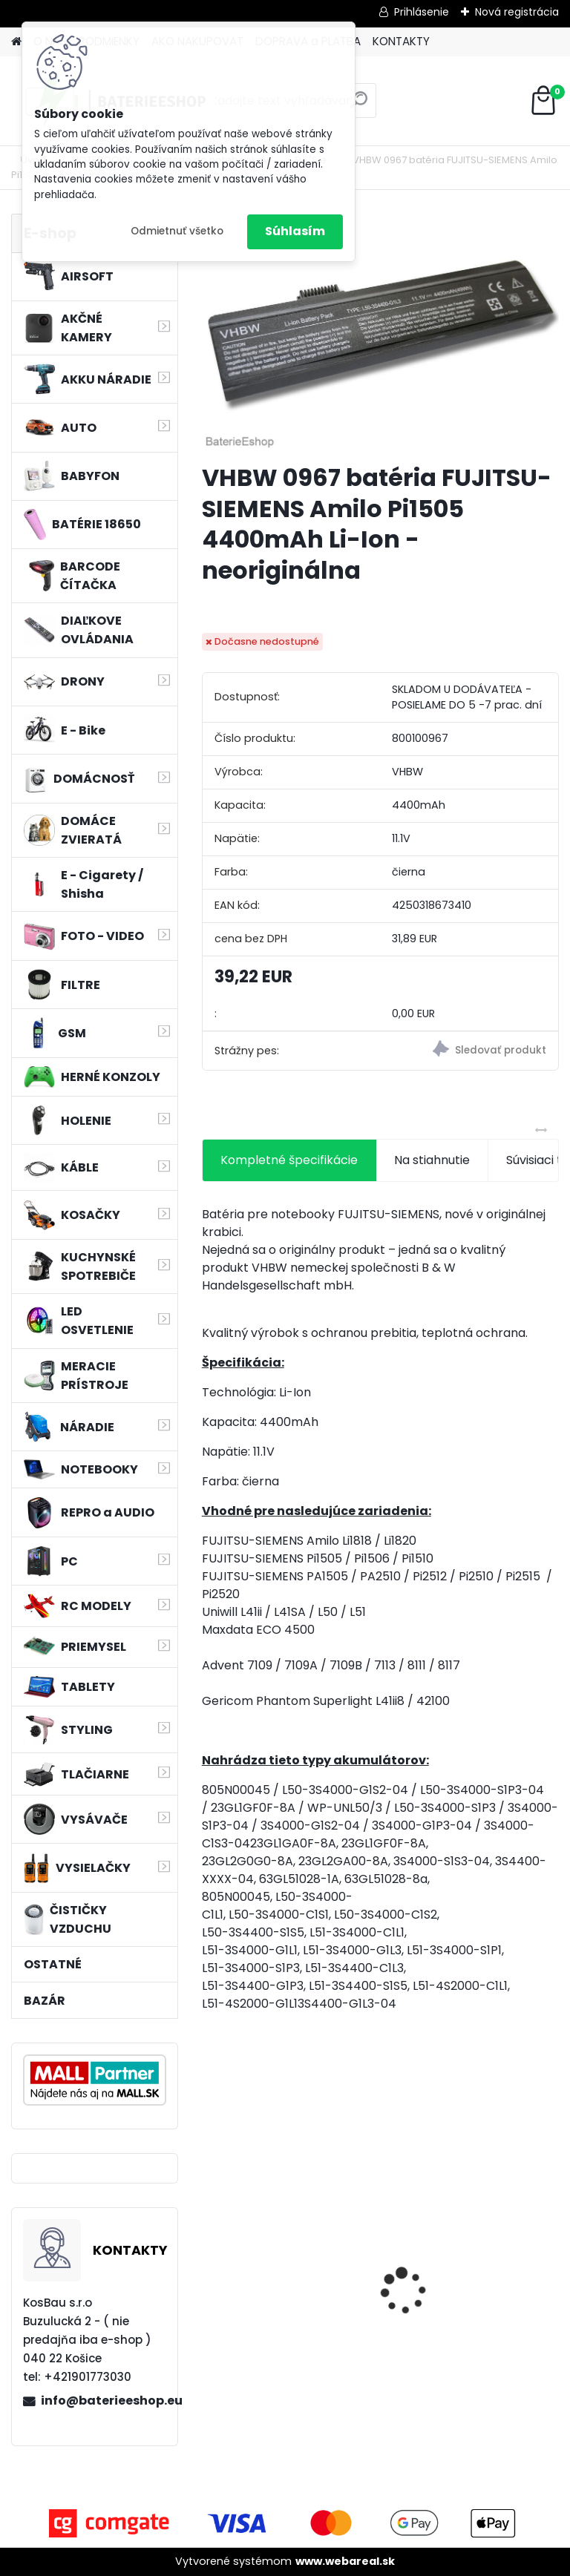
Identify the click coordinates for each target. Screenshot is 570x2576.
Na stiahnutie (432, 1160)
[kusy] (240, 2397)
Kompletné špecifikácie (289, 1160)
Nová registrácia (517, 11)
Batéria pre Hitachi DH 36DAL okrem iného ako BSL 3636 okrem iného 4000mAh (463, 2292)
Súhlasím (295, 231)
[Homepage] (16, 41)
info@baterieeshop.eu (103, 2400)
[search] (358, 105)
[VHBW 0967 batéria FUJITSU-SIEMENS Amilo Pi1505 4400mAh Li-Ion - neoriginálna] (380, 333)
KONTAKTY (401, 41)
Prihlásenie (421, 11)
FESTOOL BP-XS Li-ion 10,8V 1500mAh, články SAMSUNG (289, 2296)
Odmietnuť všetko (177, 231)
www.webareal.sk (345, 2561)
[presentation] (210, 2265)
